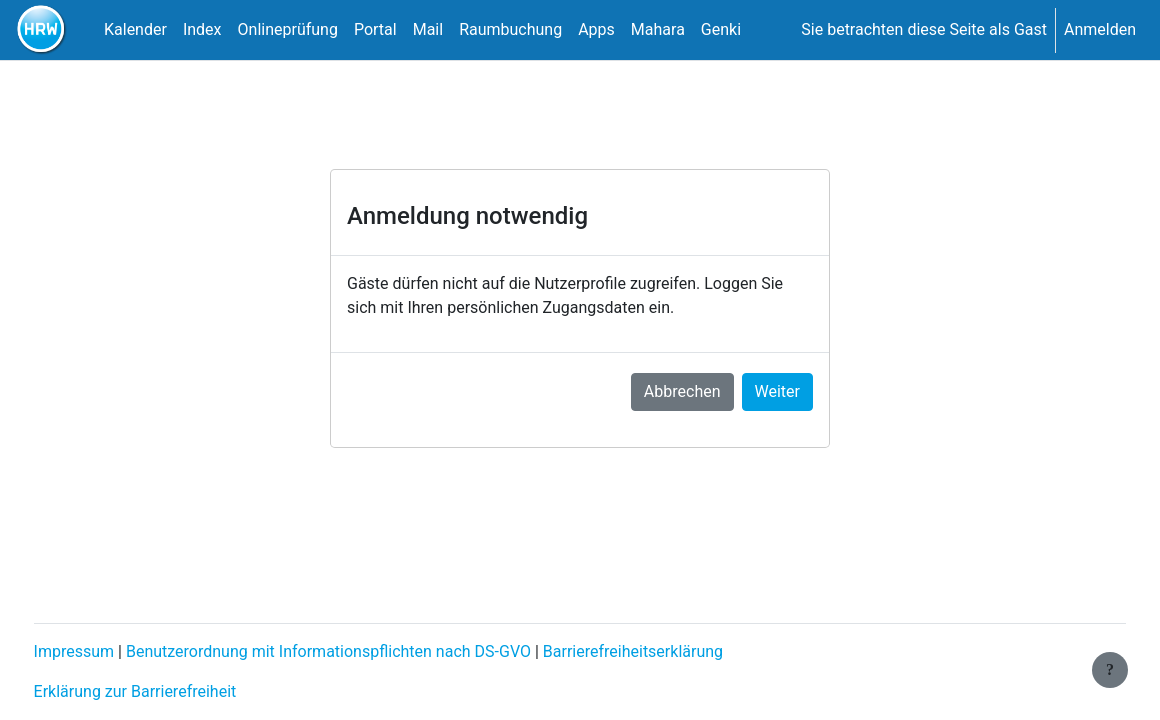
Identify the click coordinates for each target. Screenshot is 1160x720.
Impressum (111, 651)
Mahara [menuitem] (658, 29)
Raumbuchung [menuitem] (510, 29)
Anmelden (1100, 29)
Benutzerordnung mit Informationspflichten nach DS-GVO (365, 651)
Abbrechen (682, 391)
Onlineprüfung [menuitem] (288, 29)
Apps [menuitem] (596, 29)
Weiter (777, 391)
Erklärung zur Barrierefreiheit (172, 691)
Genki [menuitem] (721, 29)
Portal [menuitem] (375, 29)
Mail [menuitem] (428, 29)
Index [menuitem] (202, 29)
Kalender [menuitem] (135, 29)
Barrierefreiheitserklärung (670, 651)
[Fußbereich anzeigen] (1110, 670)
